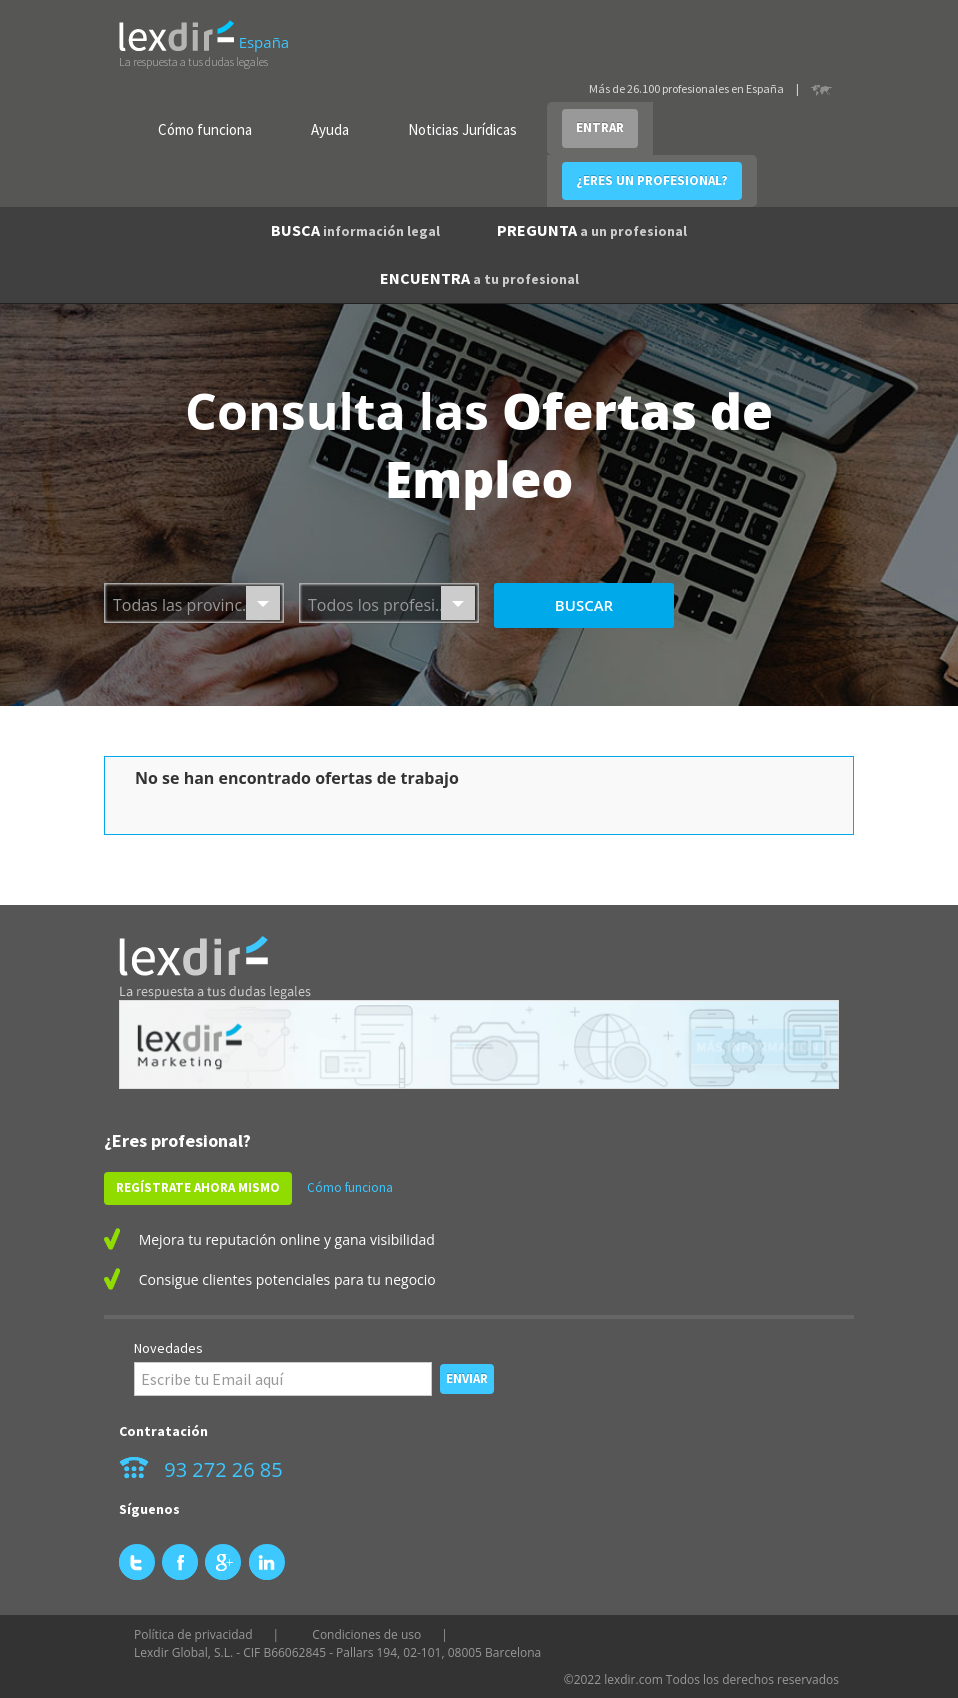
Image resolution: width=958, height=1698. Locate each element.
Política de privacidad (193, 1634)
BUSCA (355, 230)
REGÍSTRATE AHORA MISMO (198, 1187)
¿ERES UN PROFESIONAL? (652, 180)
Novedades (168, 1348)
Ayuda (330, 129)
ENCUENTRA (479, 278)
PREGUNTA (592, 230)
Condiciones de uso (366, 1634)
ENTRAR (600, 127)
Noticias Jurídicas (462, 129)
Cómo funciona (205, 129)
